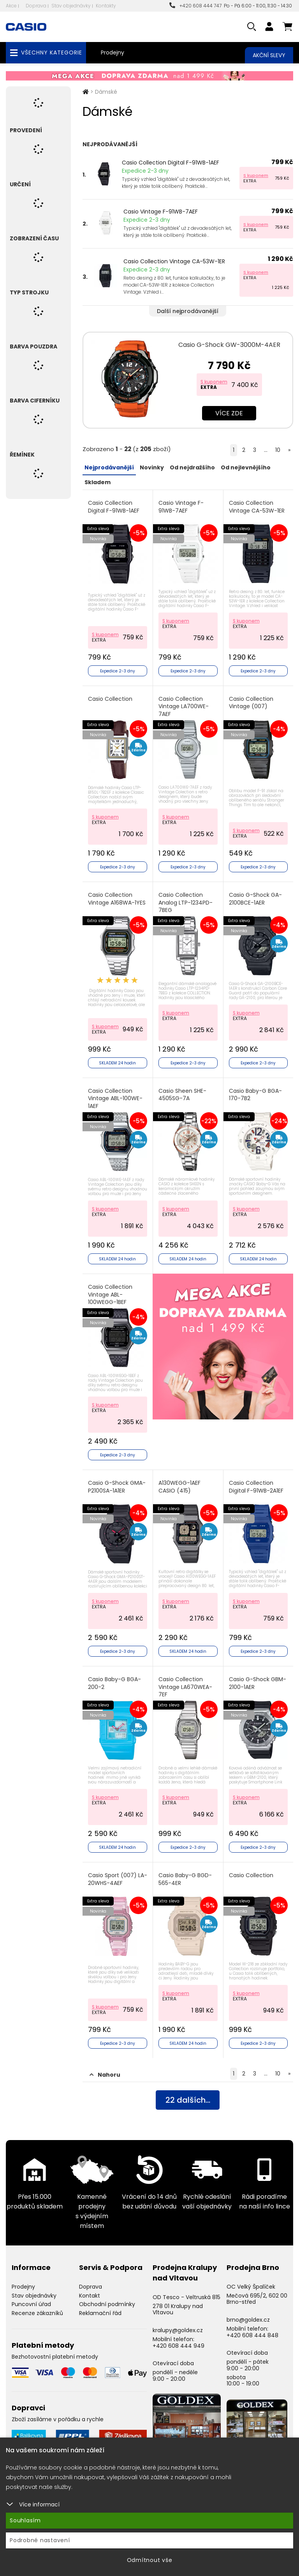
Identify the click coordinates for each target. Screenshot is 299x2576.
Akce (11, 5)
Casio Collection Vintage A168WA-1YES (117, 898)
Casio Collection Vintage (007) (251, 702)
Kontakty (106, 5)
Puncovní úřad (31, 2304)
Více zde (229, 413)
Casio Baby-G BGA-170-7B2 (255, 1094)
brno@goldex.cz (248, 2320)
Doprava (36, 5)
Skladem (97, 482)
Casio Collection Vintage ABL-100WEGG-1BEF (110, 1294)
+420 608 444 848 (252, 2335)
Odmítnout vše (149, 2560)
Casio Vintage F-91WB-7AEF (160, 211)
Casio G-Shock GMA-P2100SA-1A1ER (117, 1486)
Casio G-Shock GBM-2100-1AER (257, 1683)
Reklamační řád (100, 2313)
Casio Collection (110, 699)
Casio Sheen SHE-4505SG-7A (182, 1094)
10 (277, 450)
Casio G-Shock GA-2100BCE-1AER (255, 898)
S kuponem (255, 175)
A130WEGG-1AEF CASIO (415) (179, 1486)
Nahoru (105, 2075)
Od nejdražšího (192, 467)
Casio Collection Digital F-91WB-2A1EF (256, 1486)
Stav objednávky (71, 5)
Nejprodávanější (109, 467)
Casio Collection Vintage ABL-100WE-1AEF (115, 1098)
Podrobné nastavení (40, 2540)
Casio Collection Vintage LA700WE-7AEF (183, 706)
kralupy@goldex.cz (178, 2330)
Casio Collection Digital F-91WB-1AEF (170, 162)
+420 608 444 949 (178, 2346)
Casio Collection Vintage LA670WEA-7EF (185, 1687)
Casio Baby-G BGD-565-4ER (185, 1879)
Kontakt (89, 2296)
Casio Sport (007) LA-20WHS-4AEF (117, 1879)
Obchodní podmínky (107, 2304)
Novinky (152, 467)
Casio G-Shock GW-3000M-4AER (229, 344)
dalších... (187, 2100)
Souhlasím (25, 2520)
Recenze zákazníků (37, 2313)
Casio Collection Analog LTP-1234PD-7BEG (185, 902)
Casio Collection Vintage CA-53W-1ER (174, 261)
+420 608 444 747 (195, 5)
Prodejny (112, 52)
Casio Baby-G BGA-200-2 (114, 1683)
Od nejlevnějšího (246, 467)
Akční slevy (269, 55)
